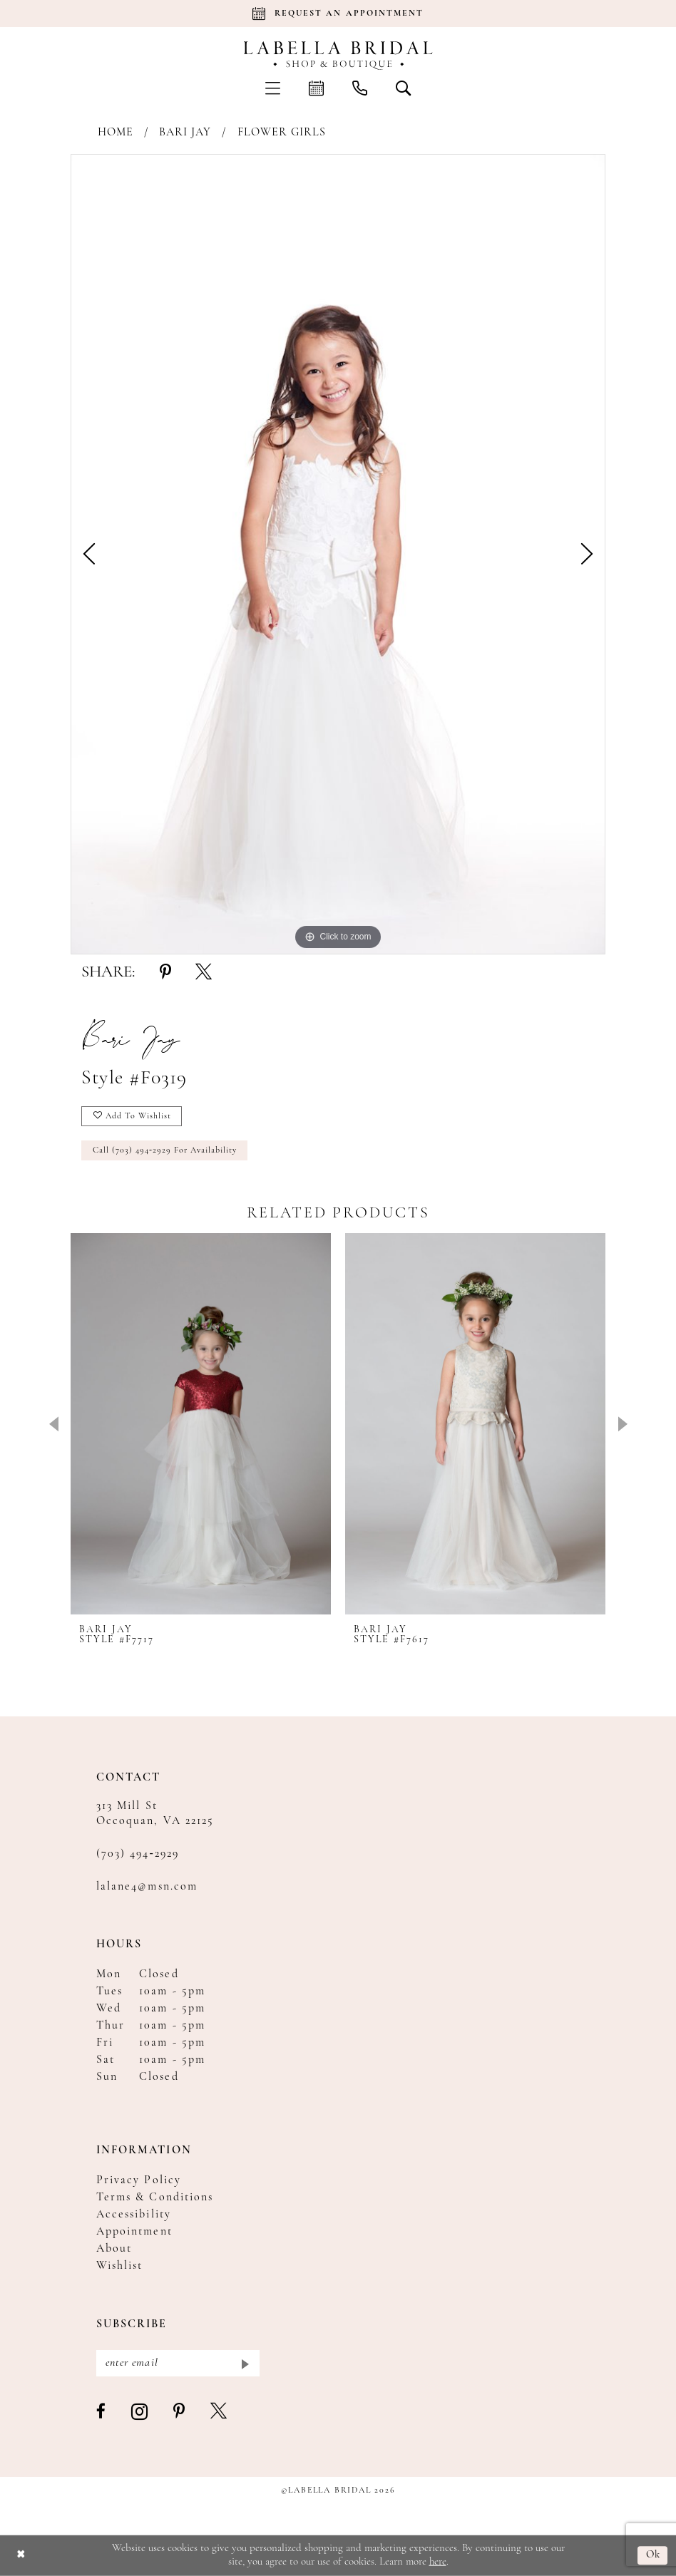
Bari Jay (185, 132)
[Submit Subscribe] (244, 2363)
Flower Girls (282, 132)
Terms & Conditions (154, 2197)
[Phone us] (359, 88)
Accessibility (133, 2214)
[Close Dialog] (21, 2555)
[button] (273, 88)
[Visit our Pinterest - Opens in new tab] (179, 2412)
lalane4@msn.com (147, 1886)
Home (115, 132)
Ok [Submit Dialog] (653, 2555)
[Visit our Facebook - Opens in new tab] (101, 2412)
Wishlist (119, 2266)
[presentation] (201, 1423)
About (114, 2249)
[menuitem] (273, 88)
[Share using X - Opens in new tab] (203, 973)
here (437, 2561)
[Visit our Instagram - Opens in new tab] (140, 2412)
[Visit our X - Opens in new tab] (219, 2412)
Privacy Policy (138, 2180)
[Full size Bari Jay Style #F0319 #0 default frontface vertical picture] (338, 554)
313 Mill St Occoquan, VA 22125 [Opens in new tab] (155, 1813)
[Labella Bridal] (338, 55)
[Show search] (403, 88)
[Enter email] (178, 2363)
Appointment (134, 2231)
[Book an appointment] (338, 13)
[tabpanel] (338, 554)
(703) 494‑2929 (137, 1854)
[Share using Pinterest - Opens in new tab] (165, 973)
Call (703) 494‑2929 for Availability (165, 1150)
